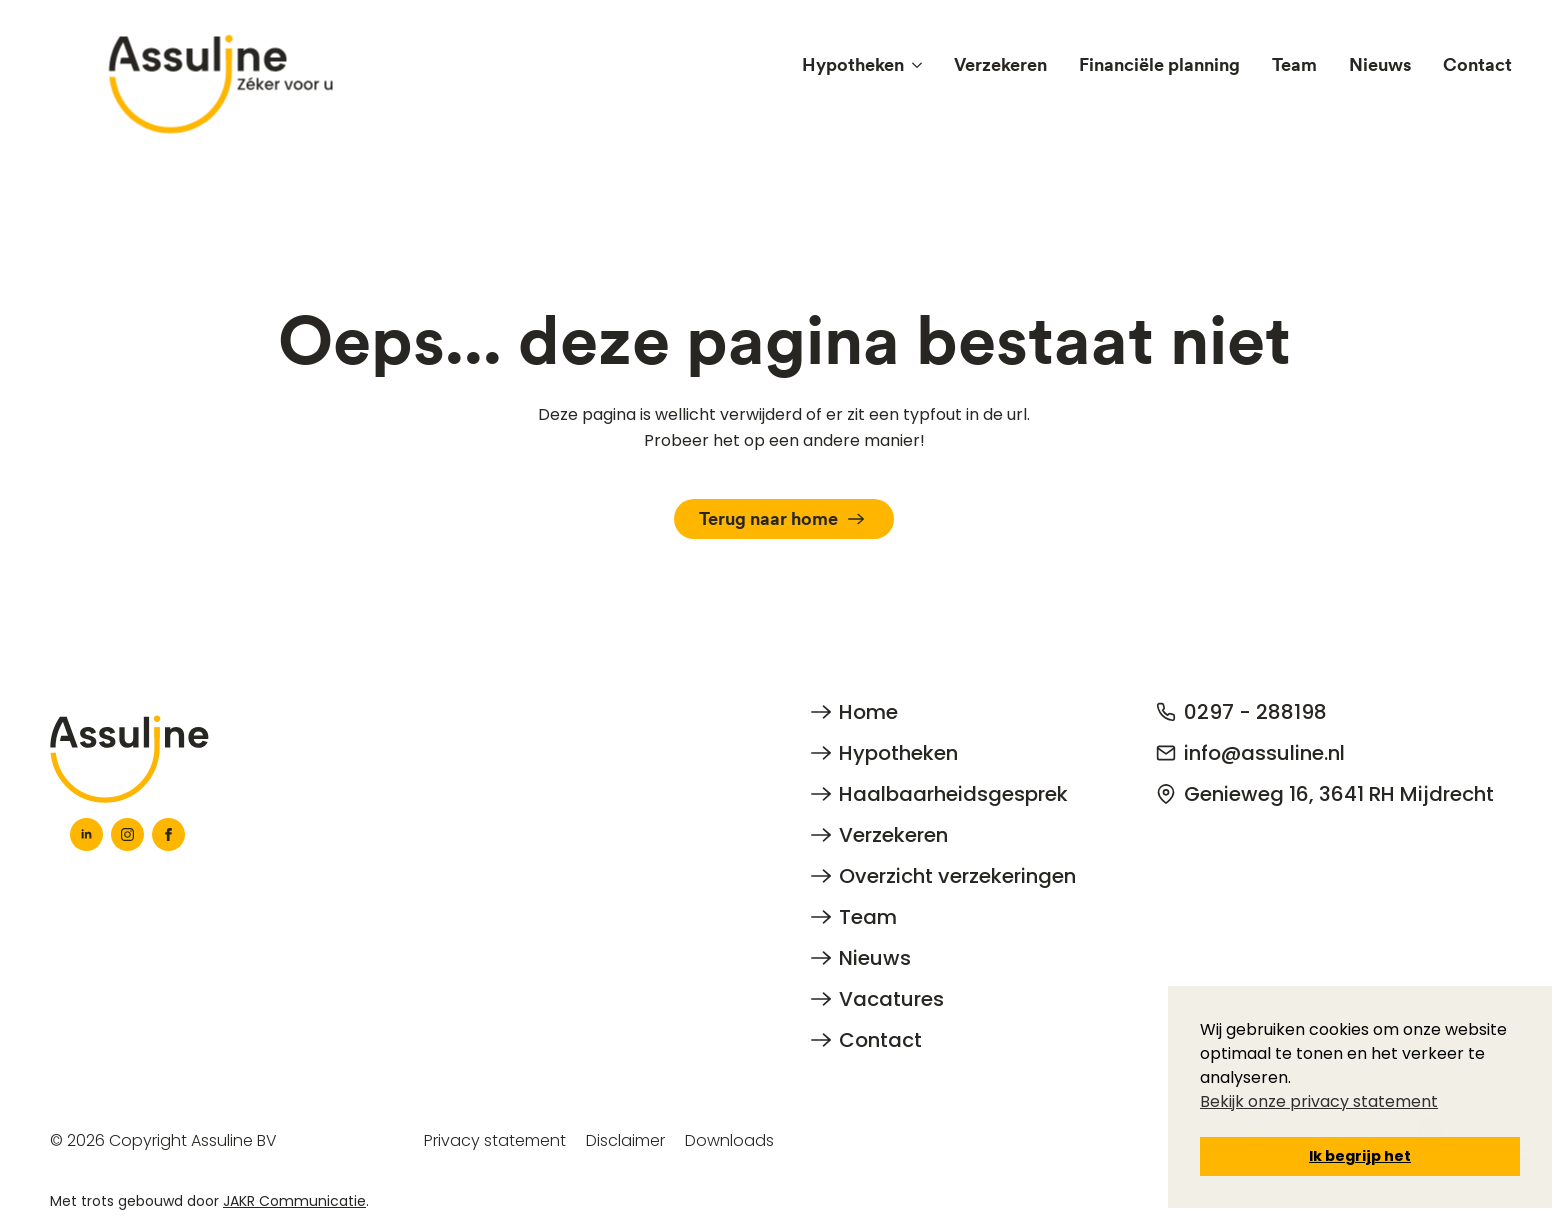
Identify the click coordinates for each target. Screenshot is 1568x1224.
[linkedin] (86, 834)
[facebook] (168, 834)
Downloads (729, 1140)
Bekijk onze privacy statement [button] (1319, 1101)
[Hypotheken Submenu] (921, 65)
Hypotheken (853, 64)
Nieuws (1380, 64)
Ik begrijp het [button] (1360, 1156)
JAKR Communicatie (294, 1201)
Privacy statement (495, 1140)
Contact (1477, 64)
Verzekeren (1000, 64)
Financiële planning (1159, 64)
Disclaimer (625, 1140)
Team (1294, 64)
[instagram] (127, 834)
